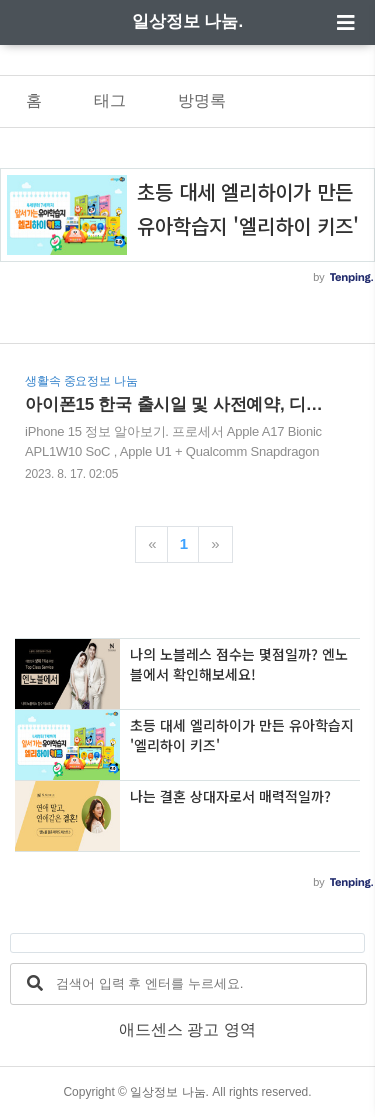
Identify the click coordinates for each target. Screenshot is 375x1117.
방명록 (202, 100)
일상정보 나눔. (187, 21)
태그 (110, 100)
